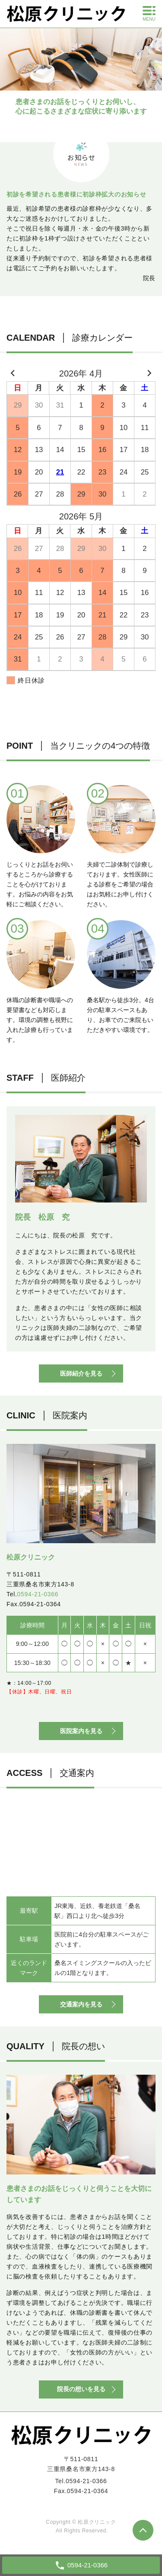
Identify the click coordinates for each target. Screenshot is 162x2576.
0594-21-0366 (38, 1594)
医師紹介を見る (81, 1373)
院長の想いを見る (81, 2389)
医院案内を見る (81, 1731)
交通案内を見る (81, 2004)
